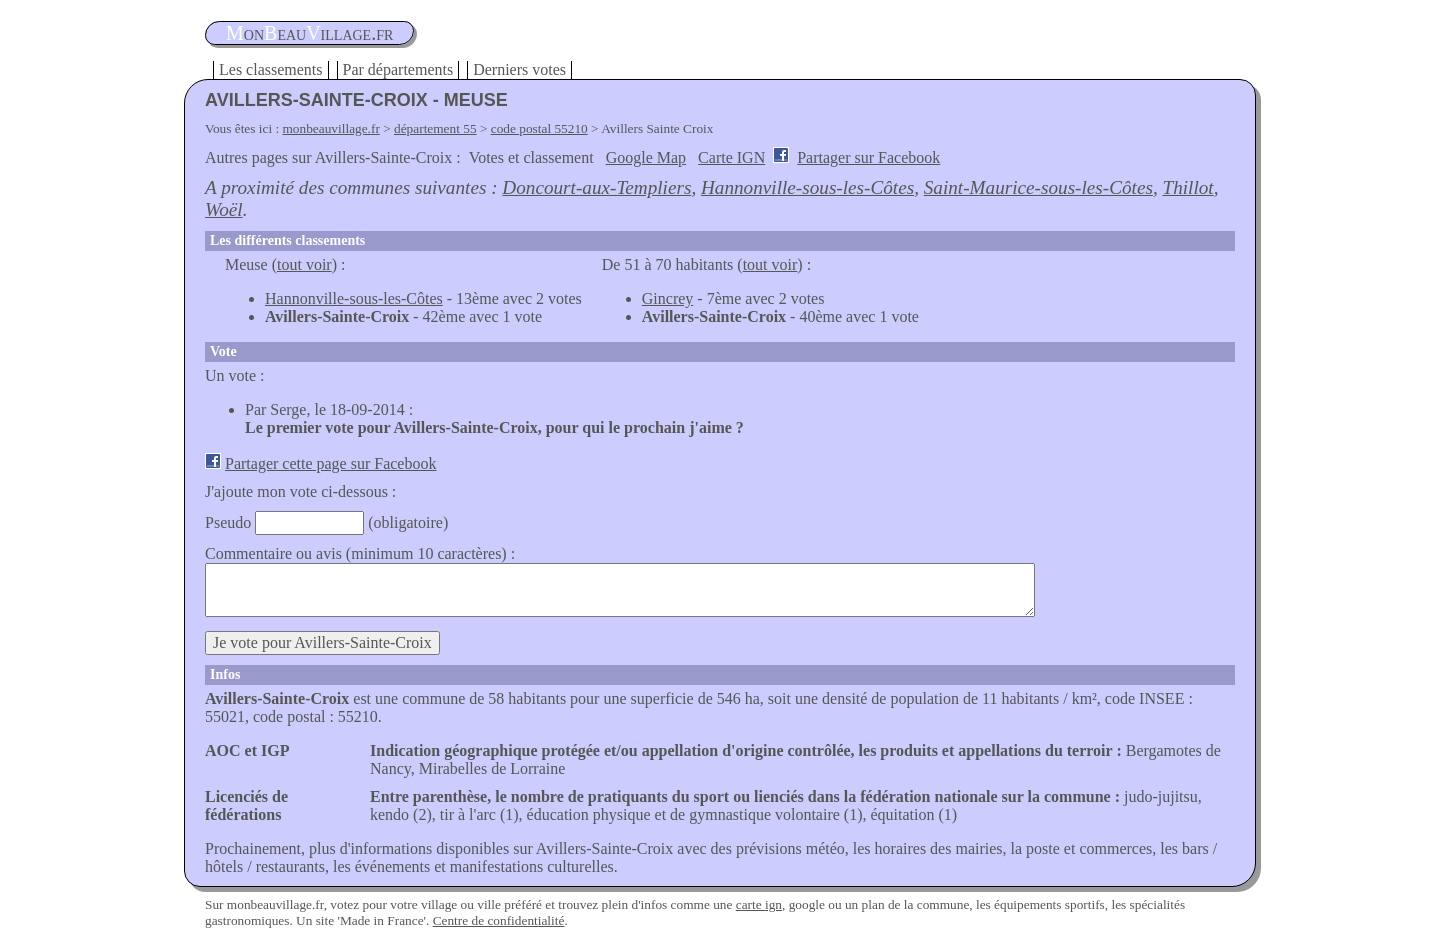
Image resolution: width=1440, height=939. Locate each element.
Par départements (398, 69)
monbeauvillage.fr (331, 128)
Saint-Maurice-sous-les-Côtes (1038, 187)
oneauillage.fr (309, 33)
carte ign (759, 904)
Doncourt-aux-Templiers (596, 187)
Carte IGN (731, 157)
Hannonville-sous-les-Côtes (807, 187)
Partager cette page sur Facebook (330, 463)
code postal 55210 (539, 128)
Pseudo (228, 522)
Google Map (646, 157)
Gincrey (668, 298)
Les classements (271, 69)
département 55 (435, 128)
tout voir (304, 264)
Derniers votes (519, 69)
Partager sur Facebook (868, 157)
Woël (224, 209)
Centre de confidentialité (499, 920)
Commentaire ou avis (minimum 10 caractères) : (360, 553)
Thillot (1188, 187)
